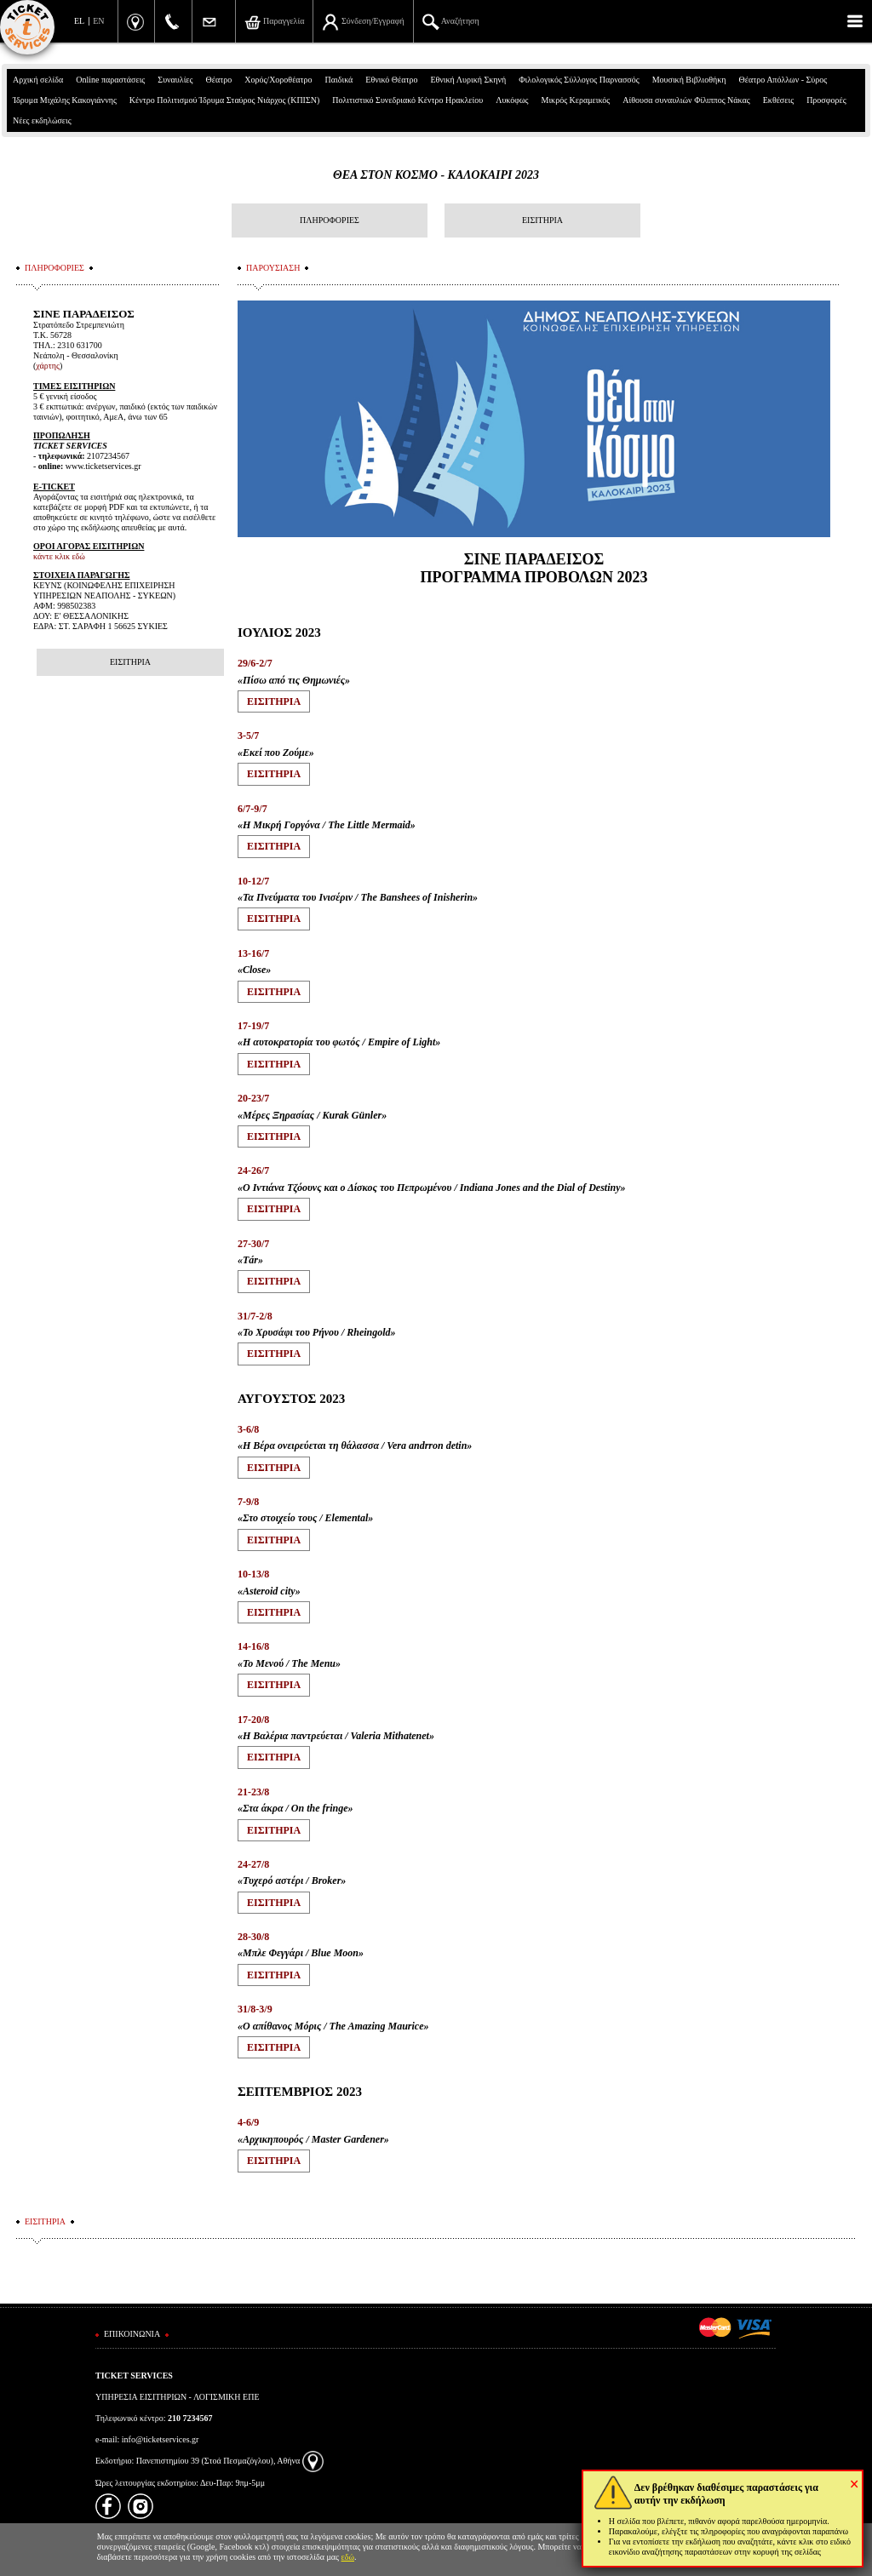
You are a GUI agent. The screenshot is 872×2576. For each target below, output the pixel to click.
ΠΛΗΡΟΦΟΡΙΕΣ (329, 220)
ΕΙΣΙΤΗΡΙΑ (542, 220)
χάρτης (48, 365)
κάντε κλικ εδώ (59, 556)
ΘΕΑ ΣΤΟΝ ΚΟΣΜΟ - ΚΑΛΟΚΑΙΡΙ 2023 (436, 175)
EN (98, 21)
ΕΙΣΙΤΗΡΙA (274, 701)
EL (79, 21)
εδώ (348, 2557)
